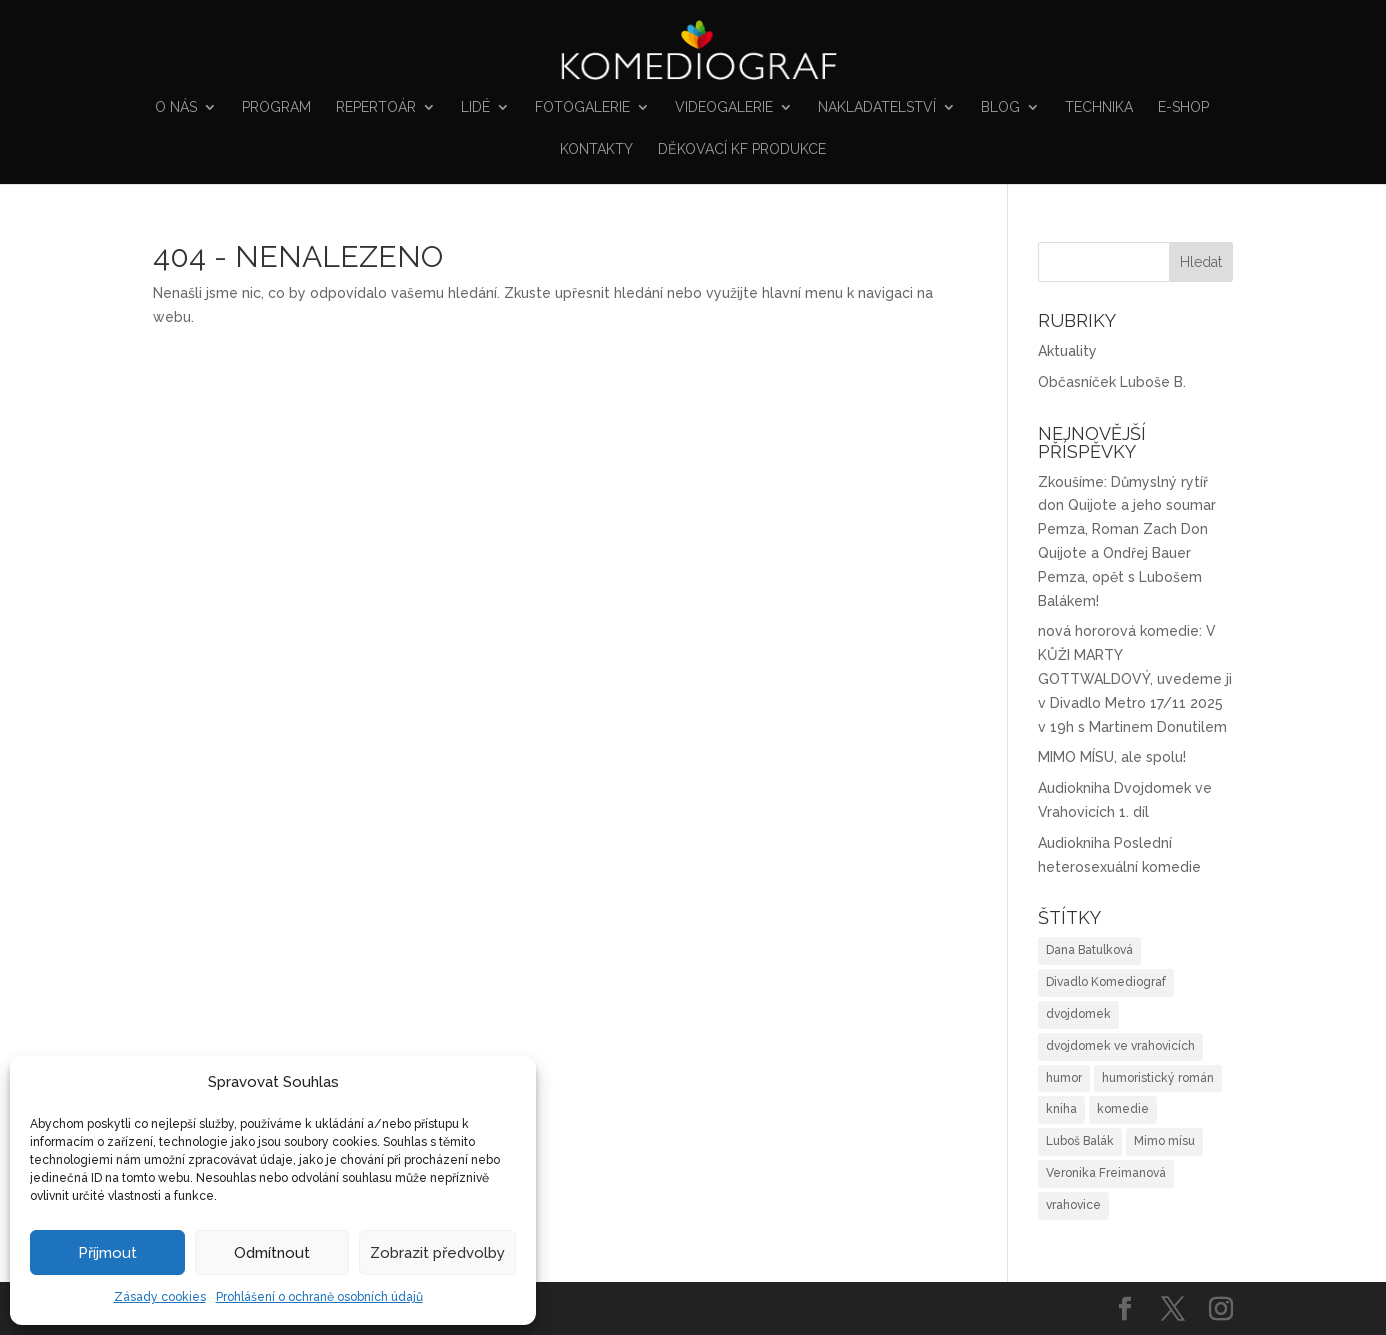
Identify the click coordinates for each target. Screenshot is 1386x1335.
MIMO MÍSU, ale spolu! (1112, 757)
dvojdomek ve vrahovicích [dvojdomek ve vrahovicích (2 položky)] (1120, 1046)
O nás (176, 107)
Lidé (475, 107)
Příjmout (107, 1253)
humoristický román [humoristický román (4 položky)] (1158, 1078)
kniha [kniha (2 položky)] (1061, 1109)
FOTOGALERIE (582, 107)
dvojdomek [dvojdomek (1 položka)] (1078, 1014)
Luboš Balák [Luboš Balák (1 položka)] (1080, 1141)
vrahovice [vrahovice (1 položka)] (1073, 1205)
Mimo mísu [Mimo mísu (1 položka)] (1164, 1141)
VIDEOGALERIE (724, 107)
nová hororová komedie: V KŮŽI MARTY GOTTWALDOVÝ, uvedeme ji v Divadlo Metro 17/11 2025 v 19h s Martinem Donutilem (1135, 678)
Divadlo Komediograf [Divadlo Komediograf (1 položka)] (1106, 982)
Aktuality (1067, 351)
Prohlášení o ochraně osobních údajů (319, 1297)
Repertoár (376, 107)
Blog (1000, 107)
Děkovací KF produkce (742, 149)
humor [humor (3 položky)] (1064, 1078)
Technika (1099, 107)
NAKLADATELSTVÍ (877, 107)
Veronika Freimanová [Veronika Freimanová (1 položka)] (1106, 1173)
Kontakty (596, 149)
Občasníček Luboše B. (1112, 382)
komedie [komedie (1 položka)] (1123, 1109)
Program (276, 107)
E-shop (1183, 107)
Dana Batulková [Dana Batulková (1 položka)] (1089, 950)
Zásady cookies (160, 1297)
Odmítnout (272, 1253)
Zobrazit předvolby (437, 1253)
